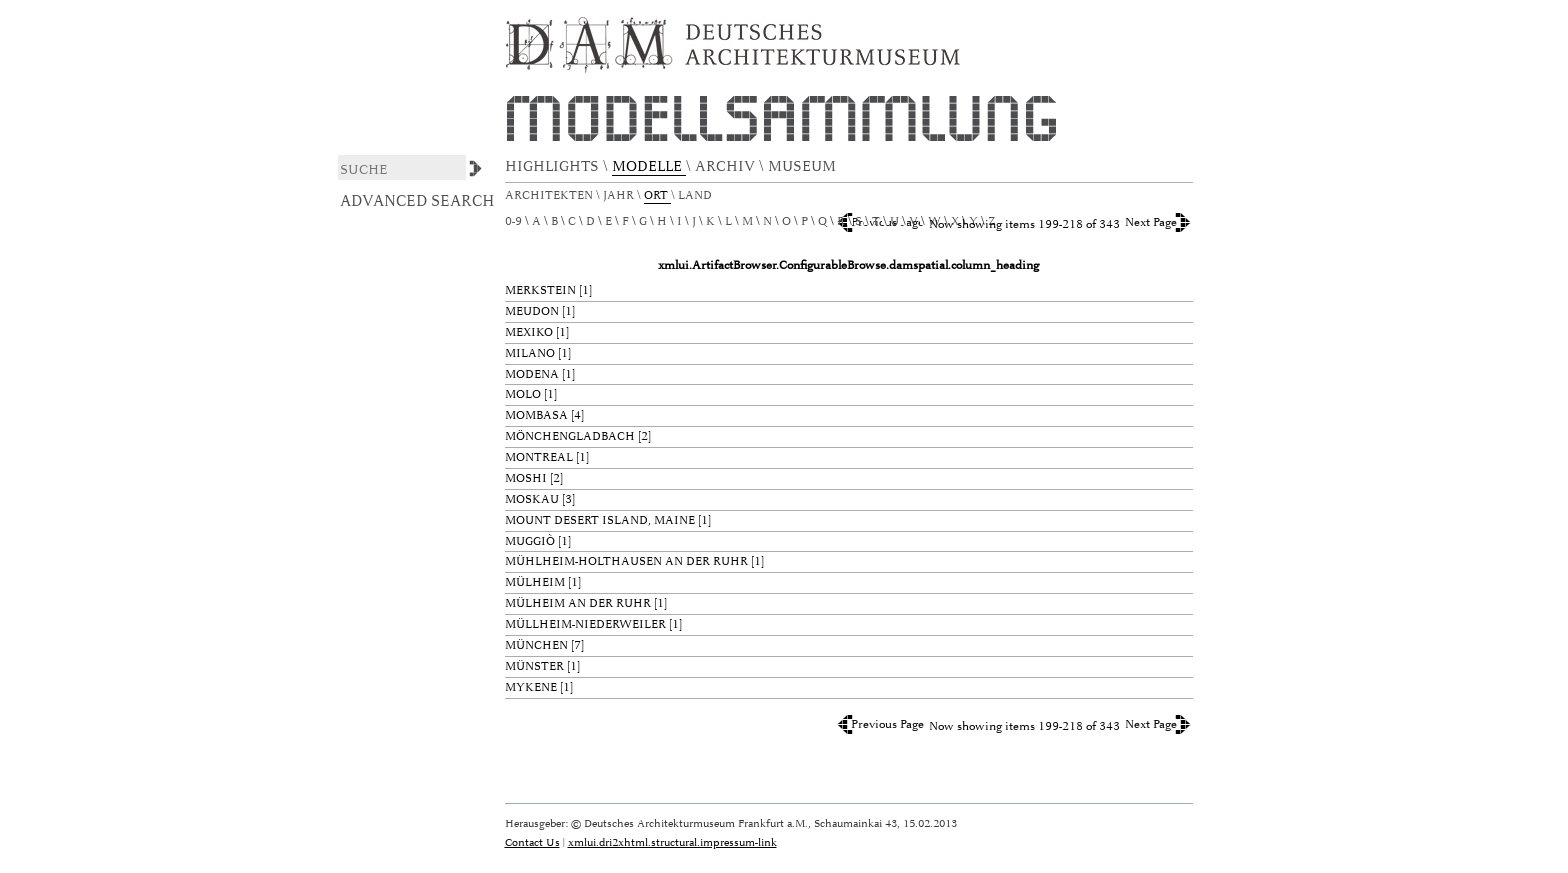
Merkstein (540, 290)
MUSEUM (804, 166)
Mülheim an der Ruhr (578, 603)
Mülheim (535, 582)
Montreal (539, 457)
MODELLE (649, 166)
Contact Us (532, 842)
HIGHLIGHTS (554, 166)
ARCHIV (727, 166)
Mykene (531, 687)
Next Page (1151, 222)
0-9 (513, 221)
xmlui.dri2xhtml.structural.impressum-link (672, 842)
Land (696, 195)
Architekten (550, 195)
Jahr (620, 195)
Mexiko (529, 332)
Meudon (532, 311)
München (536, 645)
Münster (534, 666)
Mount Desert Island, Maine (600, 520)
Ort (657, 195)
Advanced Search (417, 201)
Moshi (526, 478)
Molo (523, 394)
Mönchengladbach (570, 436)
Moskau (532, 499)
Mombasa (536, 415)
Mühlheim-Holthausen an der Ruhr (626, 561)
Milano (530, 353)
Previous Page (887, 724)
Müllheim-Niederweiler (585, 624)
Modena (532, 374)
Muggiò (530, 541)
